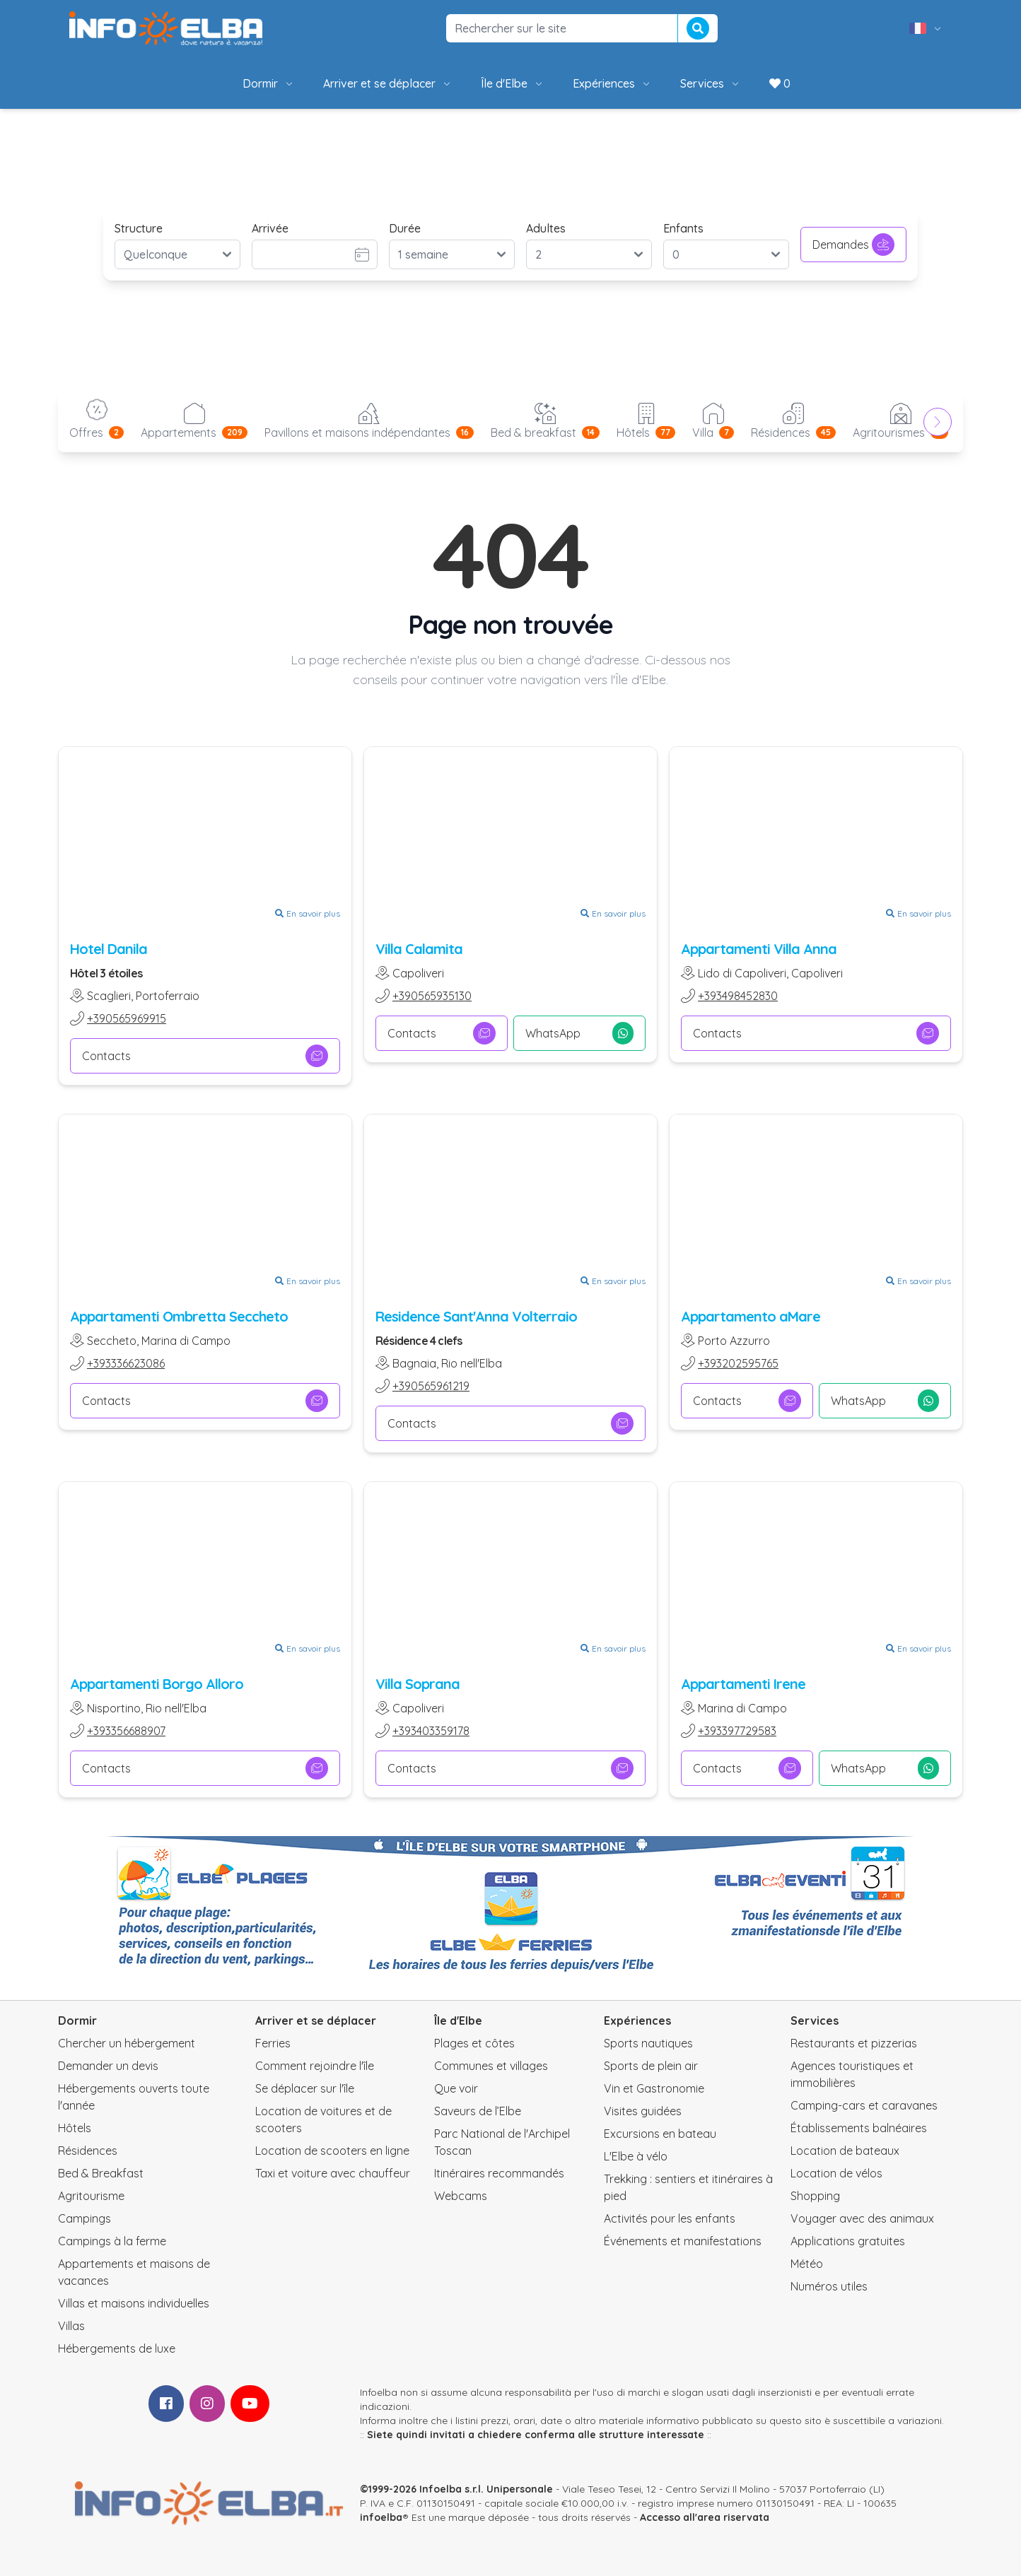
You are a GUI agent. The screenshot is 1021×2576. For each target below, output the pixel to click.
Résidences (87, 2150)
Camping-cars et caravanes (864, 2105)
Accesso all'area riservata (704, 2517)
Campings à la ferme (112, 2241)
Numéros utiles (829, 2286)
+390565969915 (126, 1018)
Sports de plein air (651, 2066)
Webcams (460, 2196)
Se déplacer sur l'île (304, 2088)
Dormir (269, 83)
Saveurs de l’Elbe (477, 2111)
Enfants (683, 228)
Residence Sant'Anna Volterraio (476, 1316)
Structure (139, 228)
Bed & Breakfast (101, 2173)
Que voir (456, 2088)
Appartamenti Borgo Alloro (156, 1684)
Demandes (853, 244)
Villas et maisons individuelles (133, 2303)
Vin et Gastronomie (654, 2088)
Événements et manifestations (683, 2241)
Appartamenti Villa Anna (758, 949)
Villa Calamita (418, 949)
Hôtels (74, 2128)
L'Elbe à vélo (635, 2156)
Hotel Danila (108, 949)
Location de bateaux (844, 2150)
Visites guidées (643, 2111)
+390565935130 (432, 996)
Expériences (612, 83)
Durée (405, 228)
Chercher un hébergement (126, 2043)
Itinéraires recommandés (499, 2173)
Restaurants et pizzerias (853, 2043)
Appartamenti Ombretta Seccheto (179, 1316)
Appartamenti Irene (743, 1684)
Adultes (546, 228)
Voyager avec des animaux (862, 2218)
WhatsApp (579, 1033)
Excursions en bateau (660, 2134)
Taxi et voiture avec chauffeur (332, 2173)
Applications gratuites (847, 2241)
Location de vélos (836, 2173)
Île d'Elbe (512, 83)
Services (710, 83)
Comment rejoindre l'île (314, 2066)
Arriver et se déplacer (388, 83)
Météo (806, 2264)
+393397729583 (737, 1731)
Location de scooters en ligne (332, 2150)
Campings (84, 2218)
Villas (71, 2326)
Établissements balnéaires (858, 2128)
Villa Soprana (417, 1684)
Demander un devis (108, 2066)
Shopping (815, 2196)
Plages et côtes (474, 2043)
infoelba (381, 2517)
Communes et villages (491, 2066)
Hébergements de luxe (116, 2348)
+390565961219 (430, 1386)
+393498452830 (738, 996)
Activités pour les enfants (669, 2218)
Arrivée (270, 228)
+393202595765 (738, 1363)
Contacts (205, 1056)
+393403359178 (430, 1731)
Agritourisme (91, 2196)
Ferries (273, 2043)
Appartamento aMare (750, 1316)
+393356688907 (126, 1731)
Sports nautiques (648, 2043)
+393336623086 (126, 1363)
